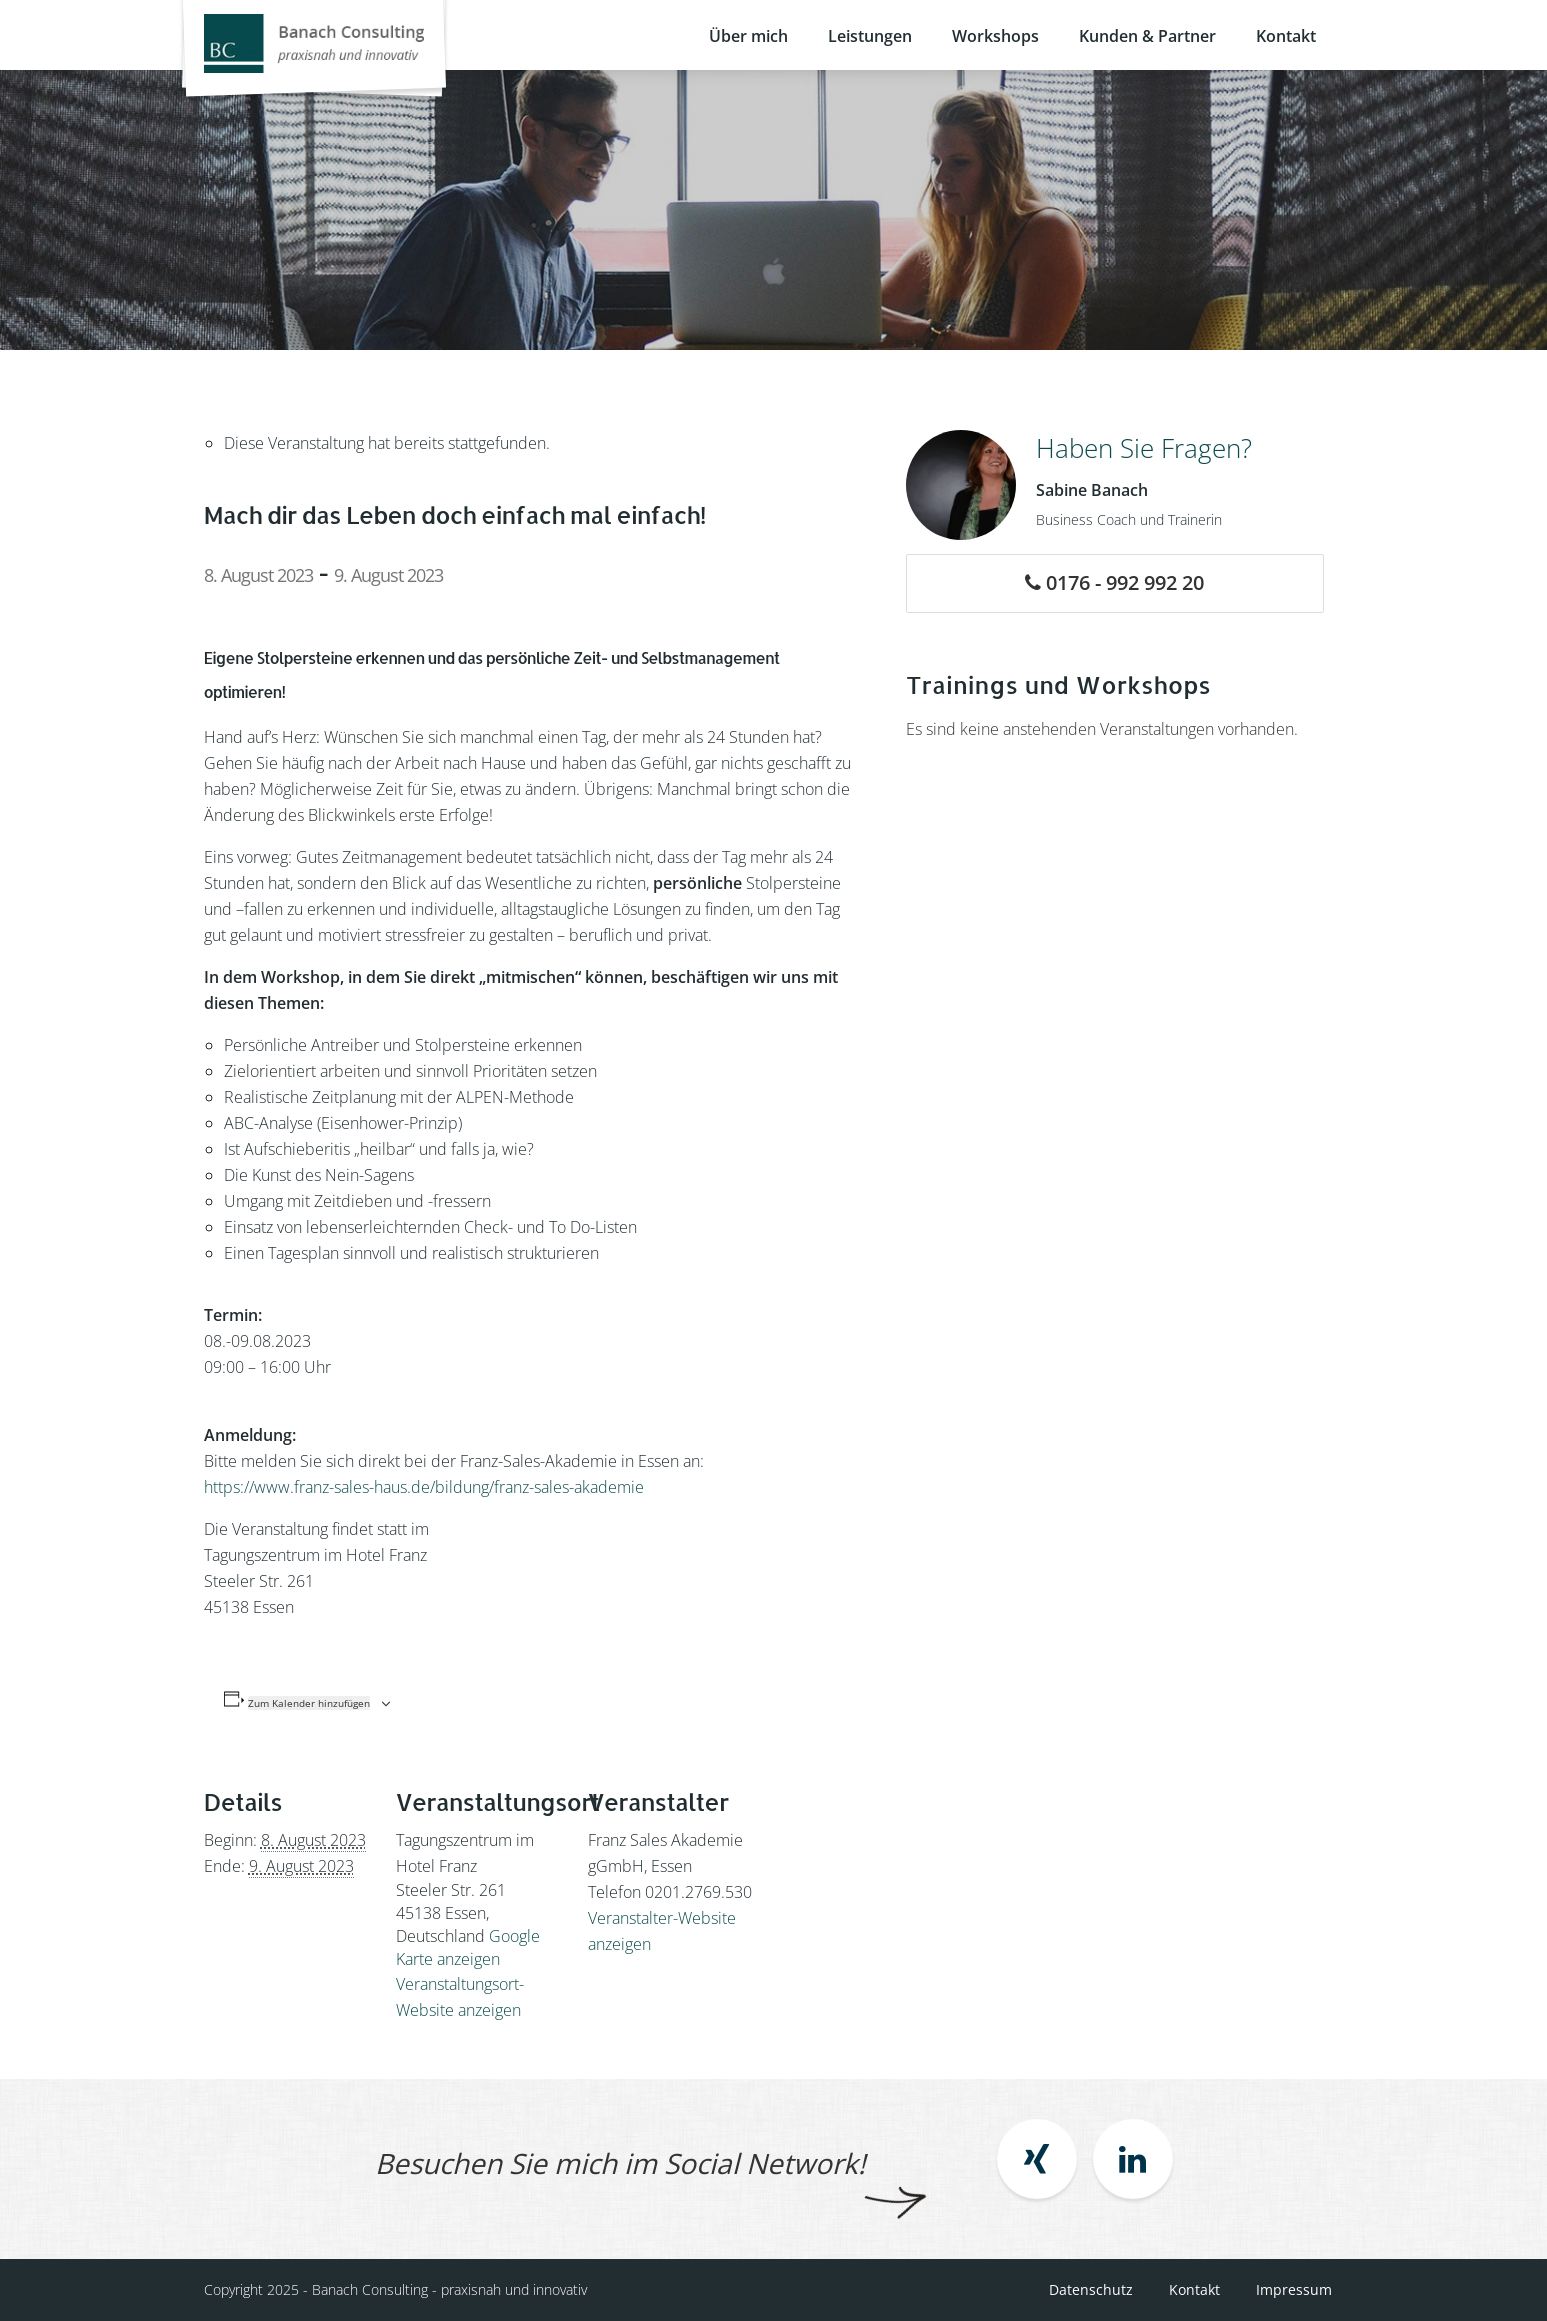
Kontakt (1286, 36)
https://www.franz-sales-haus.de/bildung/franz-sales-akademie (424, 1487)
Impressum (1294, 2289)
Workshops (995, 36)
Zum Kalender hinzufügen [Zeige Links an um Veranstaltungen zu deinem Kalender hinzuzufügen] (309, 1703)
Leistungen (870, 36)
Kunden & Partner (1147, 36)
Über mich (748, 36)
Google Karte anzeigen (468, 1947)
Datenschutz (1091, 2289)
